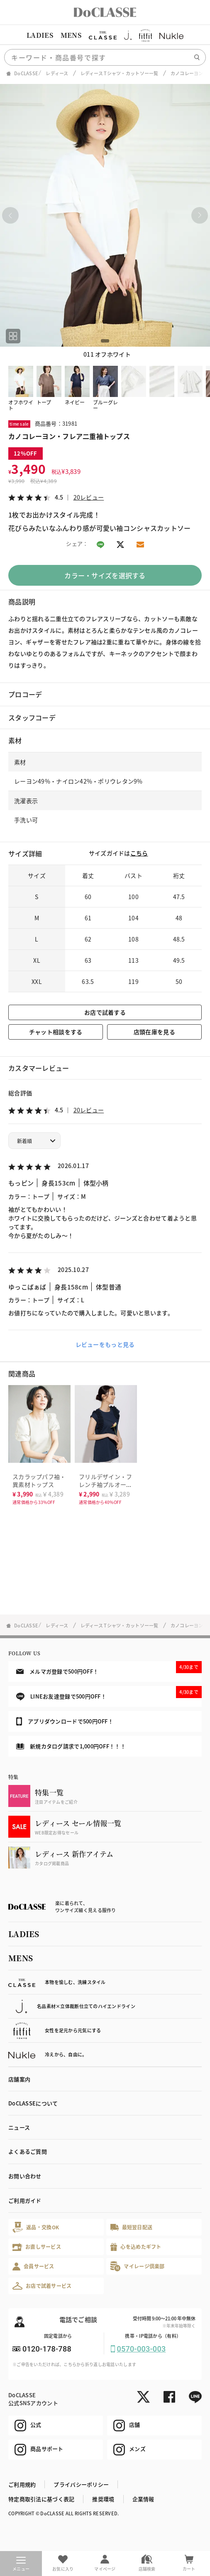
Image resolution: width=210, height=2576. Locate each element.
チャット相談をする (56, 1032)
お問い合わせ (25, 2176)
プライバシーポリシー (81, 2484)
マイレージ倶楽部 (137, 2266)
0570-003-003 (141, 2348)
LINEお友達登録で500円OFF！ (109, 1693)
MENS (71, 35)
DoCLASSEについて (33, 2103)
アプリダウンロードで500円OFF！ (64, 1721)
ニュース (19, 2127)
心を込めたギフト (135, 2247)
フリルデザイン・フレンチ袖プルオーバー (105, 1484)
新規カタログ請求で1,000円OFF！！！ (71, 1746)
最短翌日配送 (131, 2227)
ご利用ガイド (25, 2200)
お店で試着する (105, 1012)
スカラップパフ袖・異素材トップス (39, 1480)
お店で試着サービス (42, 2286)
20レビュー (88, 497)
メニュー (20, 2564)
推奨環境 (103, 2499)
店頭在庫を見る (154, 1032)
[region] (105, 35)
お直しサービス (36, 2247)
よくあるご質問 (27, 2151)
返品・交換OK (35, 2227)
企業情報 (143, 2499)
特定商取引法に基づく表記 (41, 2499)
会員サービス (33, 2266)
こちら (139, 853)
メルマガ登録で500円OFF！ (109, 1668)
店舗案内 (19, 2079)
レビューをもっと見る (105, 1344)
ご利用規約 (22, 2484)
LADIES (40, 35)
